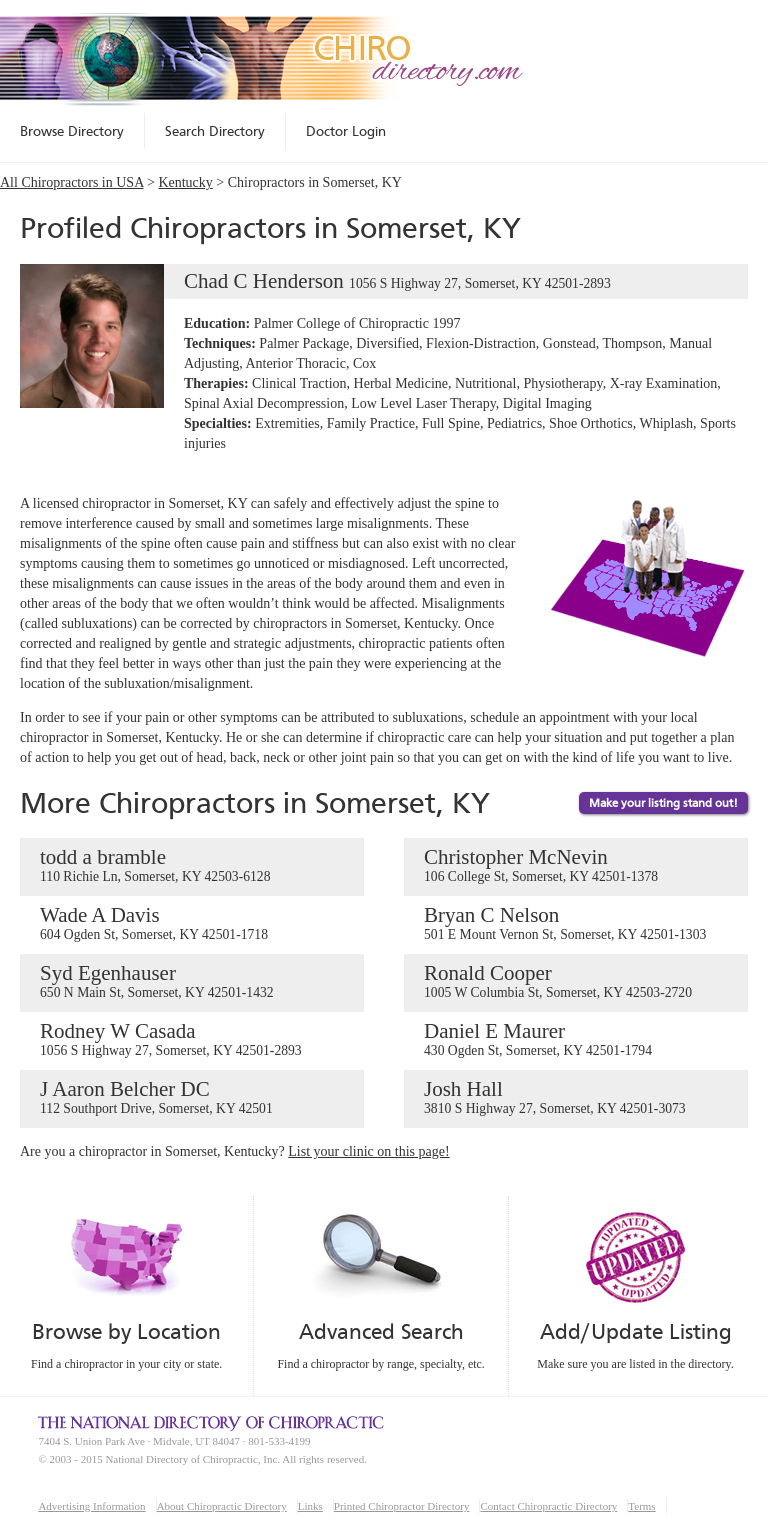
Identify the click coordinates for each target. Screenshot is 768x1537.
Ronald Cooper (576, 982)
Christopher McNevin (576, 866)
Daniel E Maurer (576, 1040)
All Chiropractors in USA (72, 182)
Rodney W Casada (192, 1040)
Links (310, 1506)
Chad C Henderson (315, 281)
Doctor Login (346, 131)
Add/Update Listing (635, 1331)
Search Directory (215, 131)
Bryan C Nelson (576, 924)
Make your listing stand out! (663, 803)
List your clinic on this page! (368, 1151)
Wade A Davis (192, 924)
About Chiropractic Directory (222, 1506)
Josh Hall (576, 1098)
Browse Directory (72, 131)
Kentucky (185, 182)
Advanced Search (381, 1331)
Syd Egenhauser (192, 982)
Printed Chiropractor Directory (402, 1506)
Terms (641, 1506)
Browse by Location (126, 1331)
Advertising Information (91, 1506)
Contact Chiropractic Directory (548, 1506)
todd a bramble (192, 866)
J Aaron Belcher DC (192, 1098)
